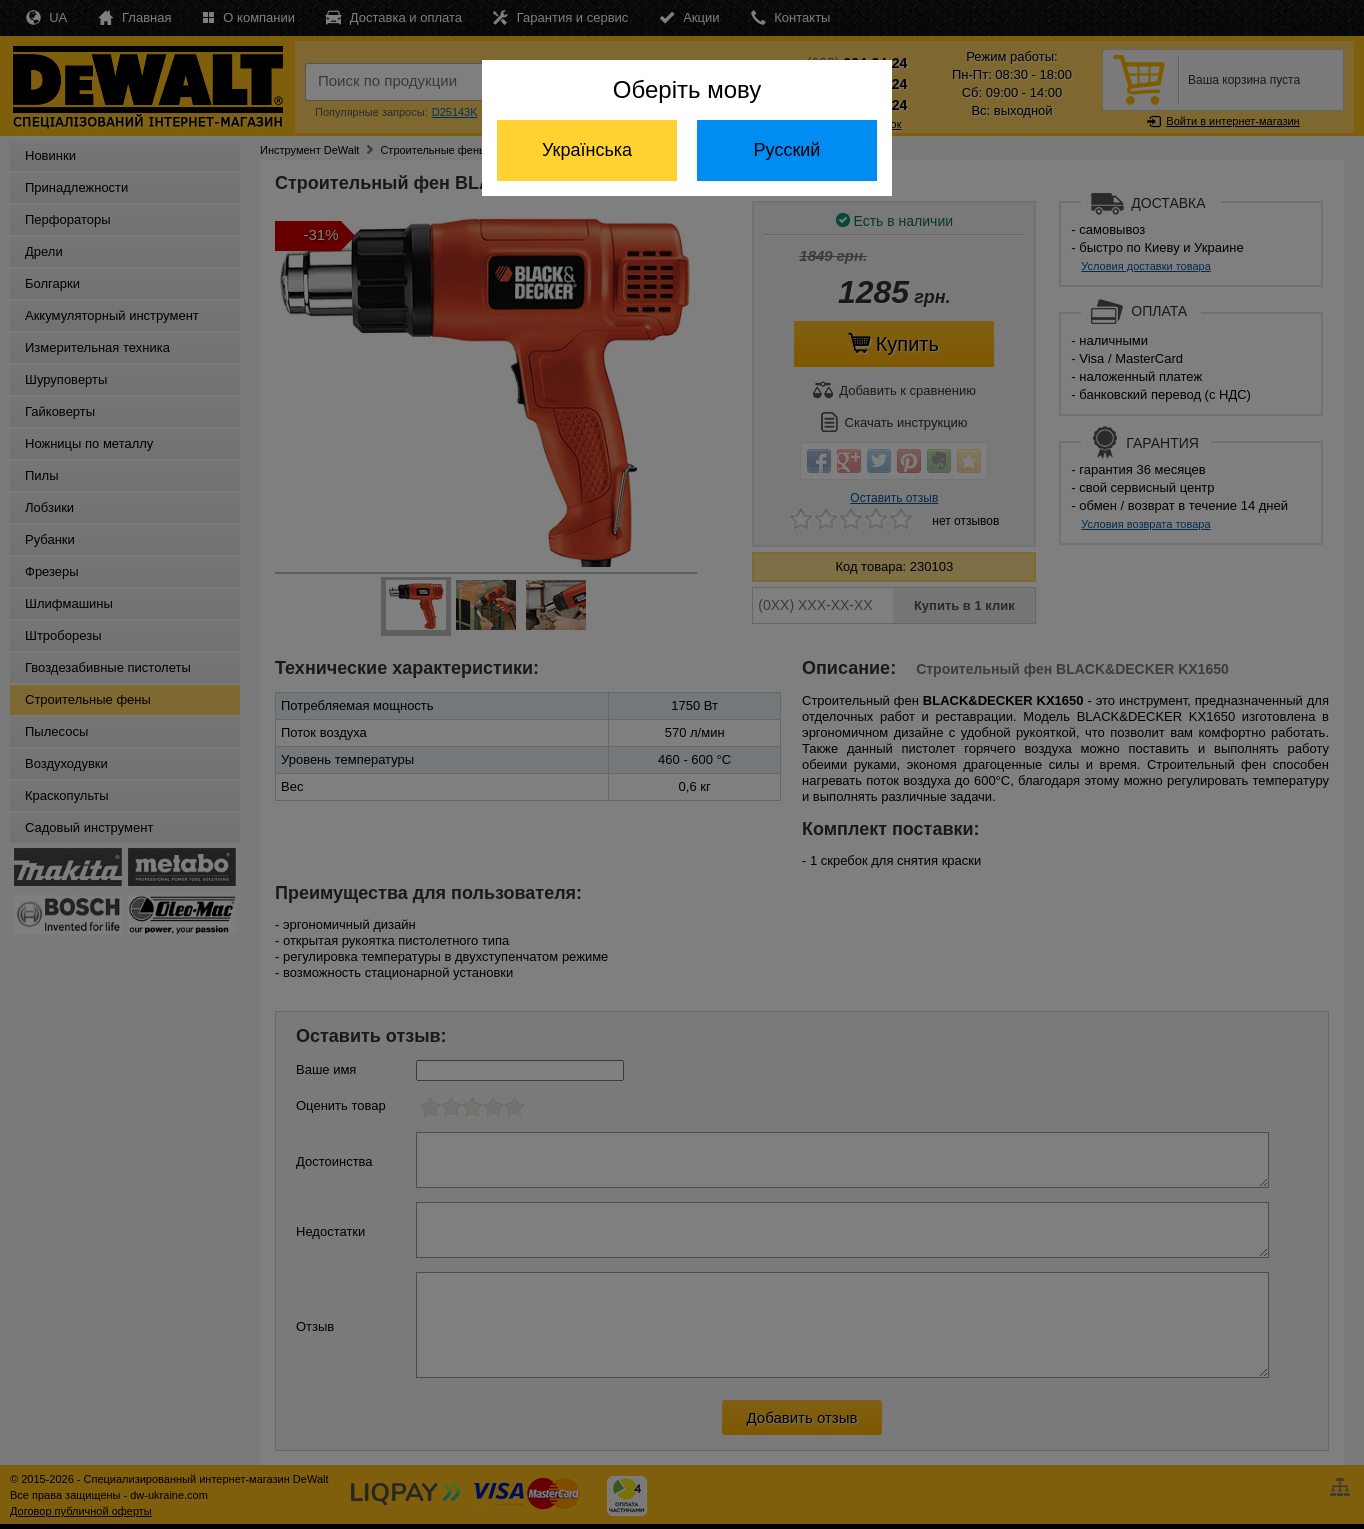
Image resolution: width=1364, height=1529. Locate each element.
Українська (587, 150)
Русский (787, 150)
